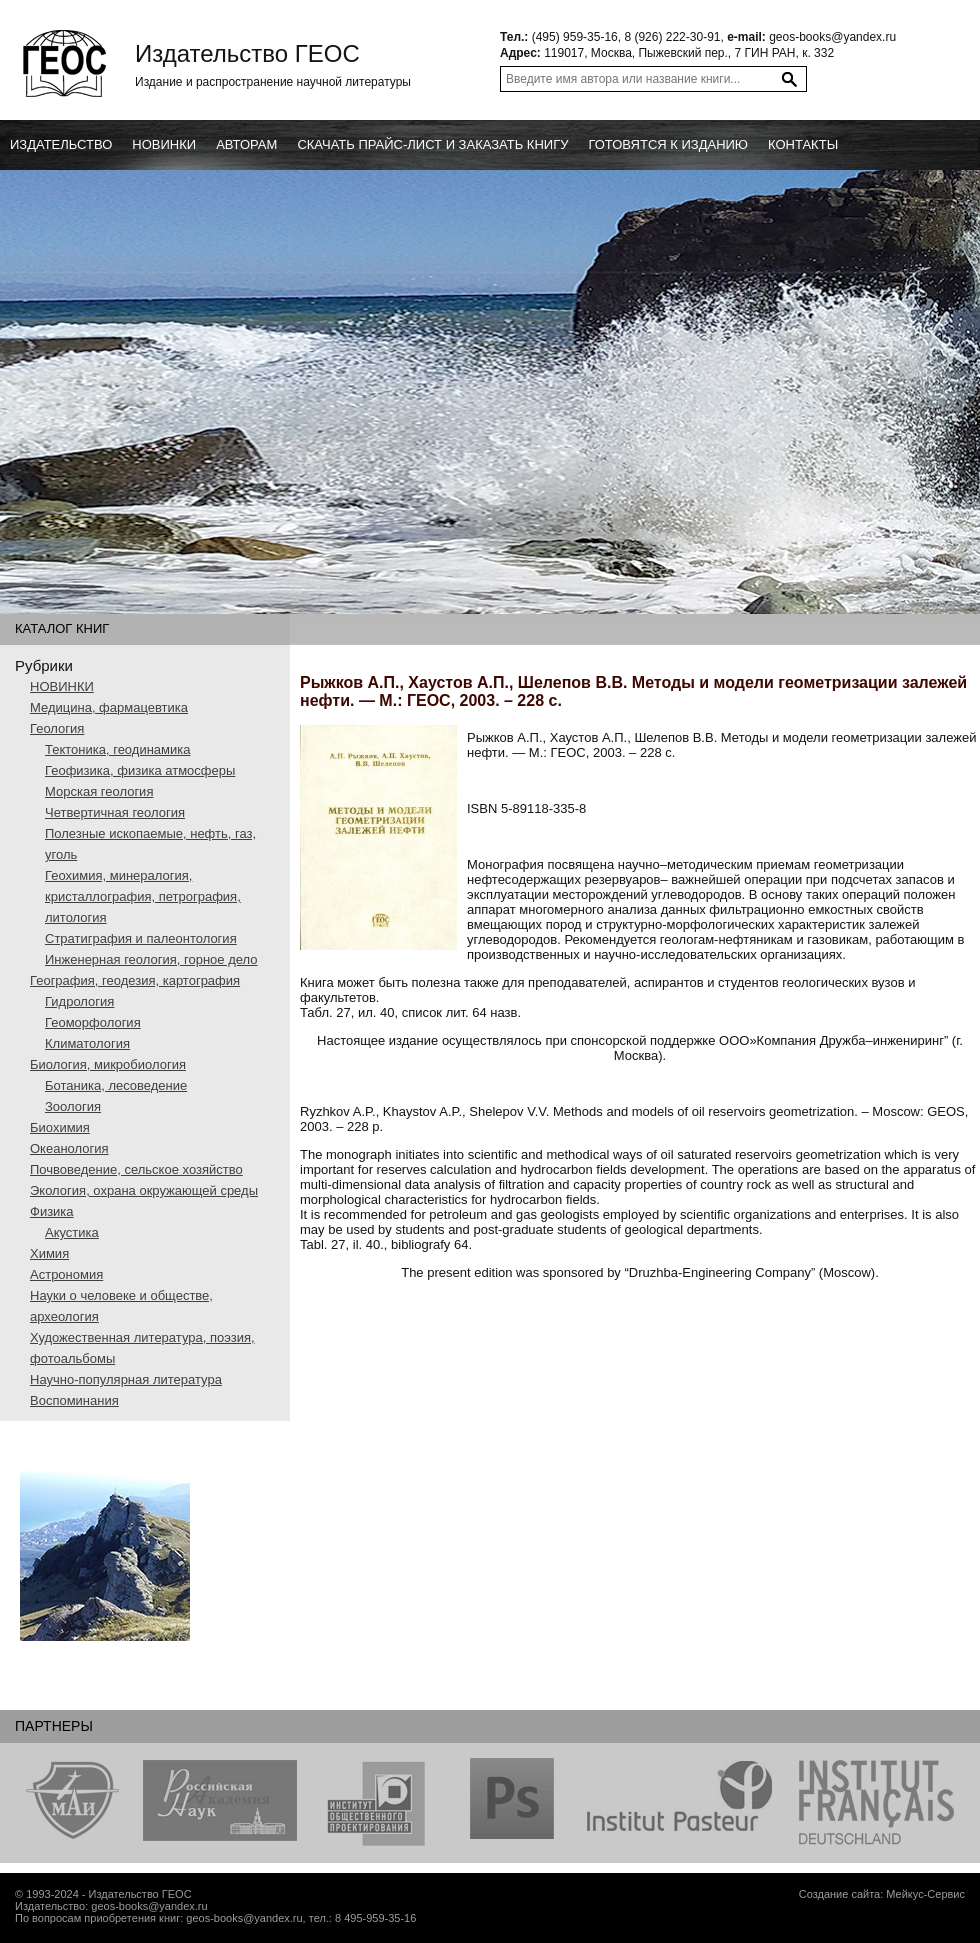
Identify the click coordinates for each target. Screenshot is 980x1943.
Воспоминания (74, 1400)
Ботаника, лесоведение (116, 1085)
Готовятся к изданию (668, 144)
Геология (57, 728)
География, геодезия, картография (135, 980)
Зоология (73, 1106)
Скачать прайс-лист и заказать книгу (432, 144)
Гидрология (79, 1001)
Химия (49, 1253)
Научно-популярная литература (126, 1379)
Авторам (246, 144)
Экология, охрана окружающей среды (144, 1190)
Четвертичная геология (115, 812)
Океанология (69, 1148)
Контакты (803, 144)
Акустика (72, 1232)
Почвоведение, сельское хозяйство (136, 1169)
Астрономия (66, 1274)
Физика (52, 1211)
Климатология (87, 1043)
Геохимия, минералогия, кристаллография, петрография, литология (143, 896)
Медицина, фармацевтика (109, 707)
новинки (164, 144)
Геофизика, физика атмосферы (140, 770)
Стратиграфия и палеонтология (141, 938)
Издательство (61, 144)
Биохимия (60, 1127)
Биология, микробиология (108, 1064)
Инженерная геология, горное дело (151, 959)
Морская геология (99, 791)
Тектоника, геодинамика (117, 749)
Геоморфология (93, 1022)
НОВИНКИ (62, 686)
